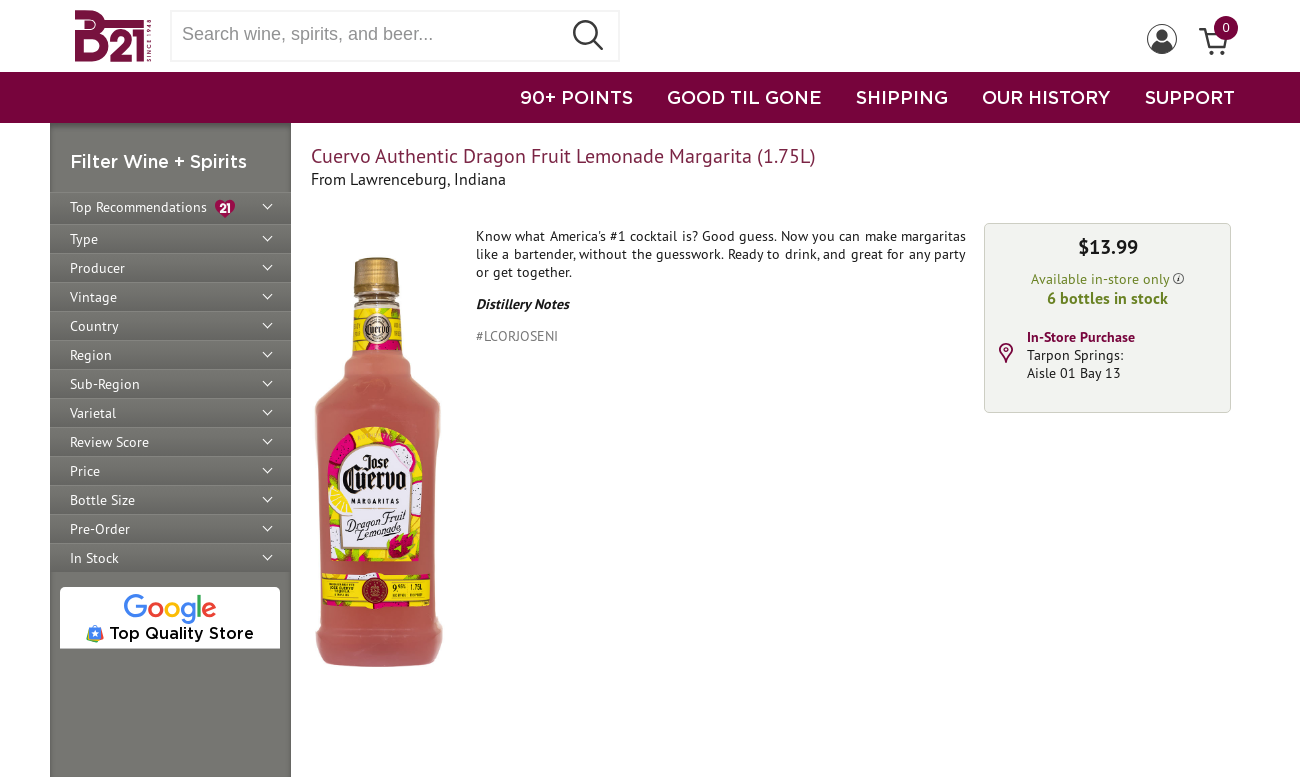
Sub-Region (105, 384)
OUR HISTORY (1046, 97)
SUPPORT (1190, 97)
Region (91, 355)
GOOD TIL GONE (744, 97)
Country (94, 326)
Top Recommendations (152, 208)
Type (84, 239)
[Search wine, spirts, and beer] (372, 34)
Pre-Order (100, 529)
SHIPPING (902, 97)
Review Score (109, 442)
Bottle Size (102, 500)
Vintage (93, 297)
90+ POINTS (576, 97)
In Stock (94, 558)
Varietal (93, 413)
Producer (97, 268)
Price (85, 471)
